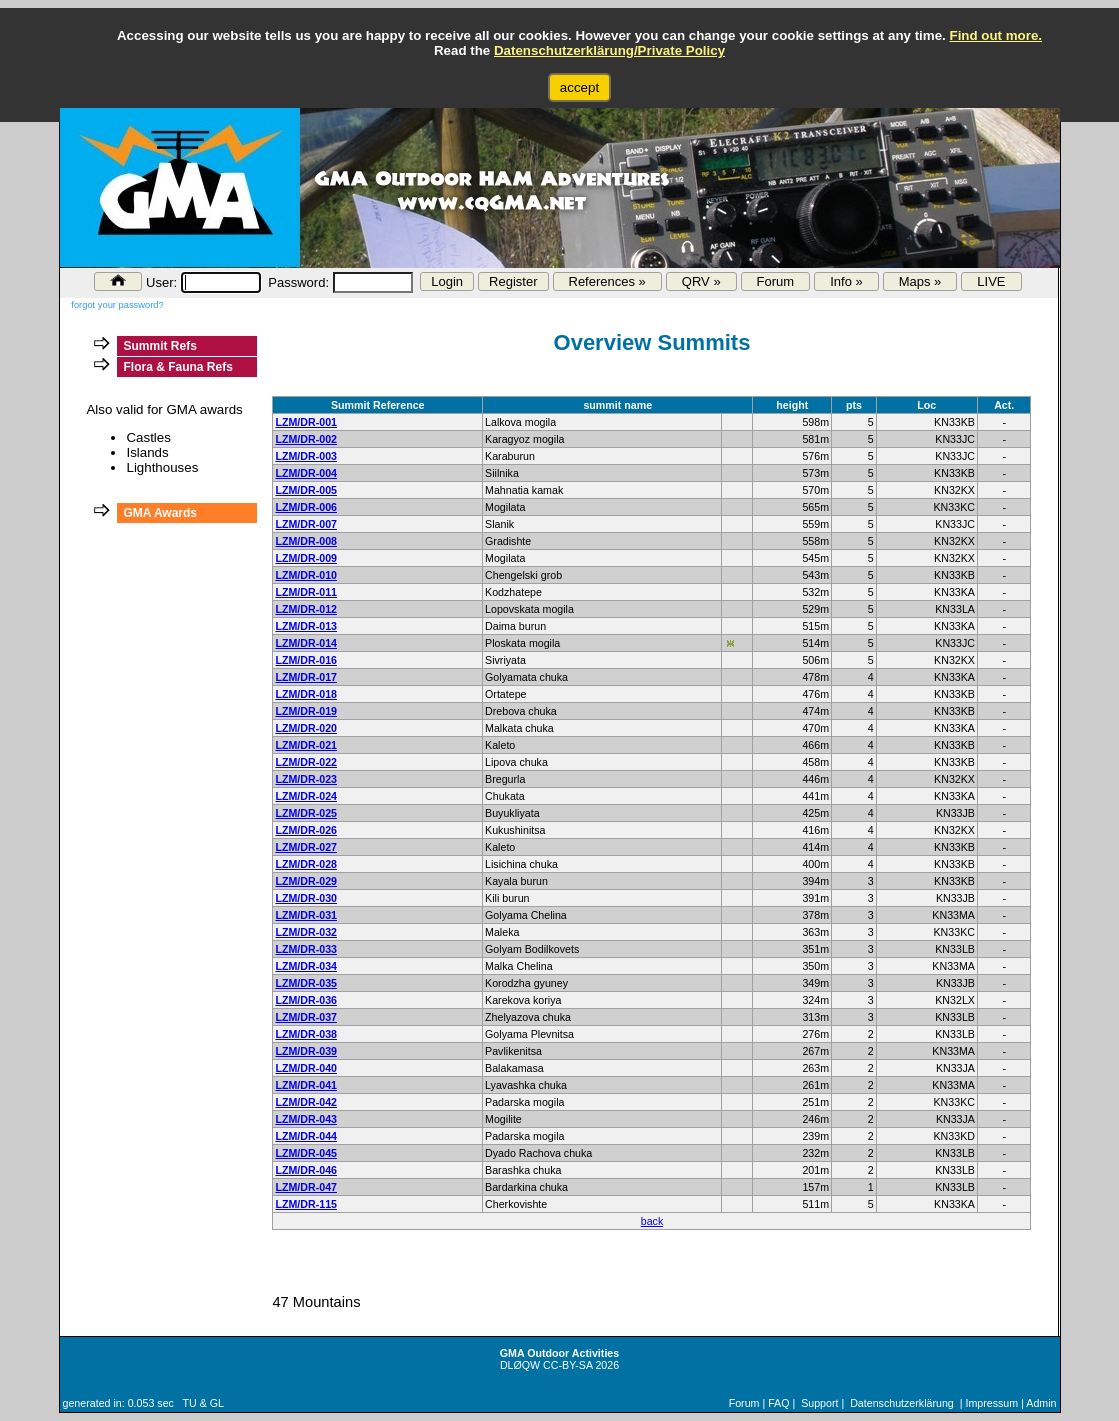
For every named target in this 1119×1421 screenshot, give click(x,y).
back (652, 1221)
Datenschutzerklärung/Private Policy (609, 50)
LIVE (991, 281)
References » (607, 281)
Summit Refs (159, 346)
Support (819, 1403)
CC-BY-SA (567, 1365)
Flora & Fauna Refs (177, 367)
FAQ (778, 1403)
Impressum (991, 1403)
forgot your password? (117, 305)
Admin (1041, 1403)
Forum (776, 281)
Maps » (920, 281)
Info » (846, 281)
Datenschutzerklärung (902, 1403)
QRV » (701, 281)
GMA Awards (160, 513)
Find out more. (995, 35)
